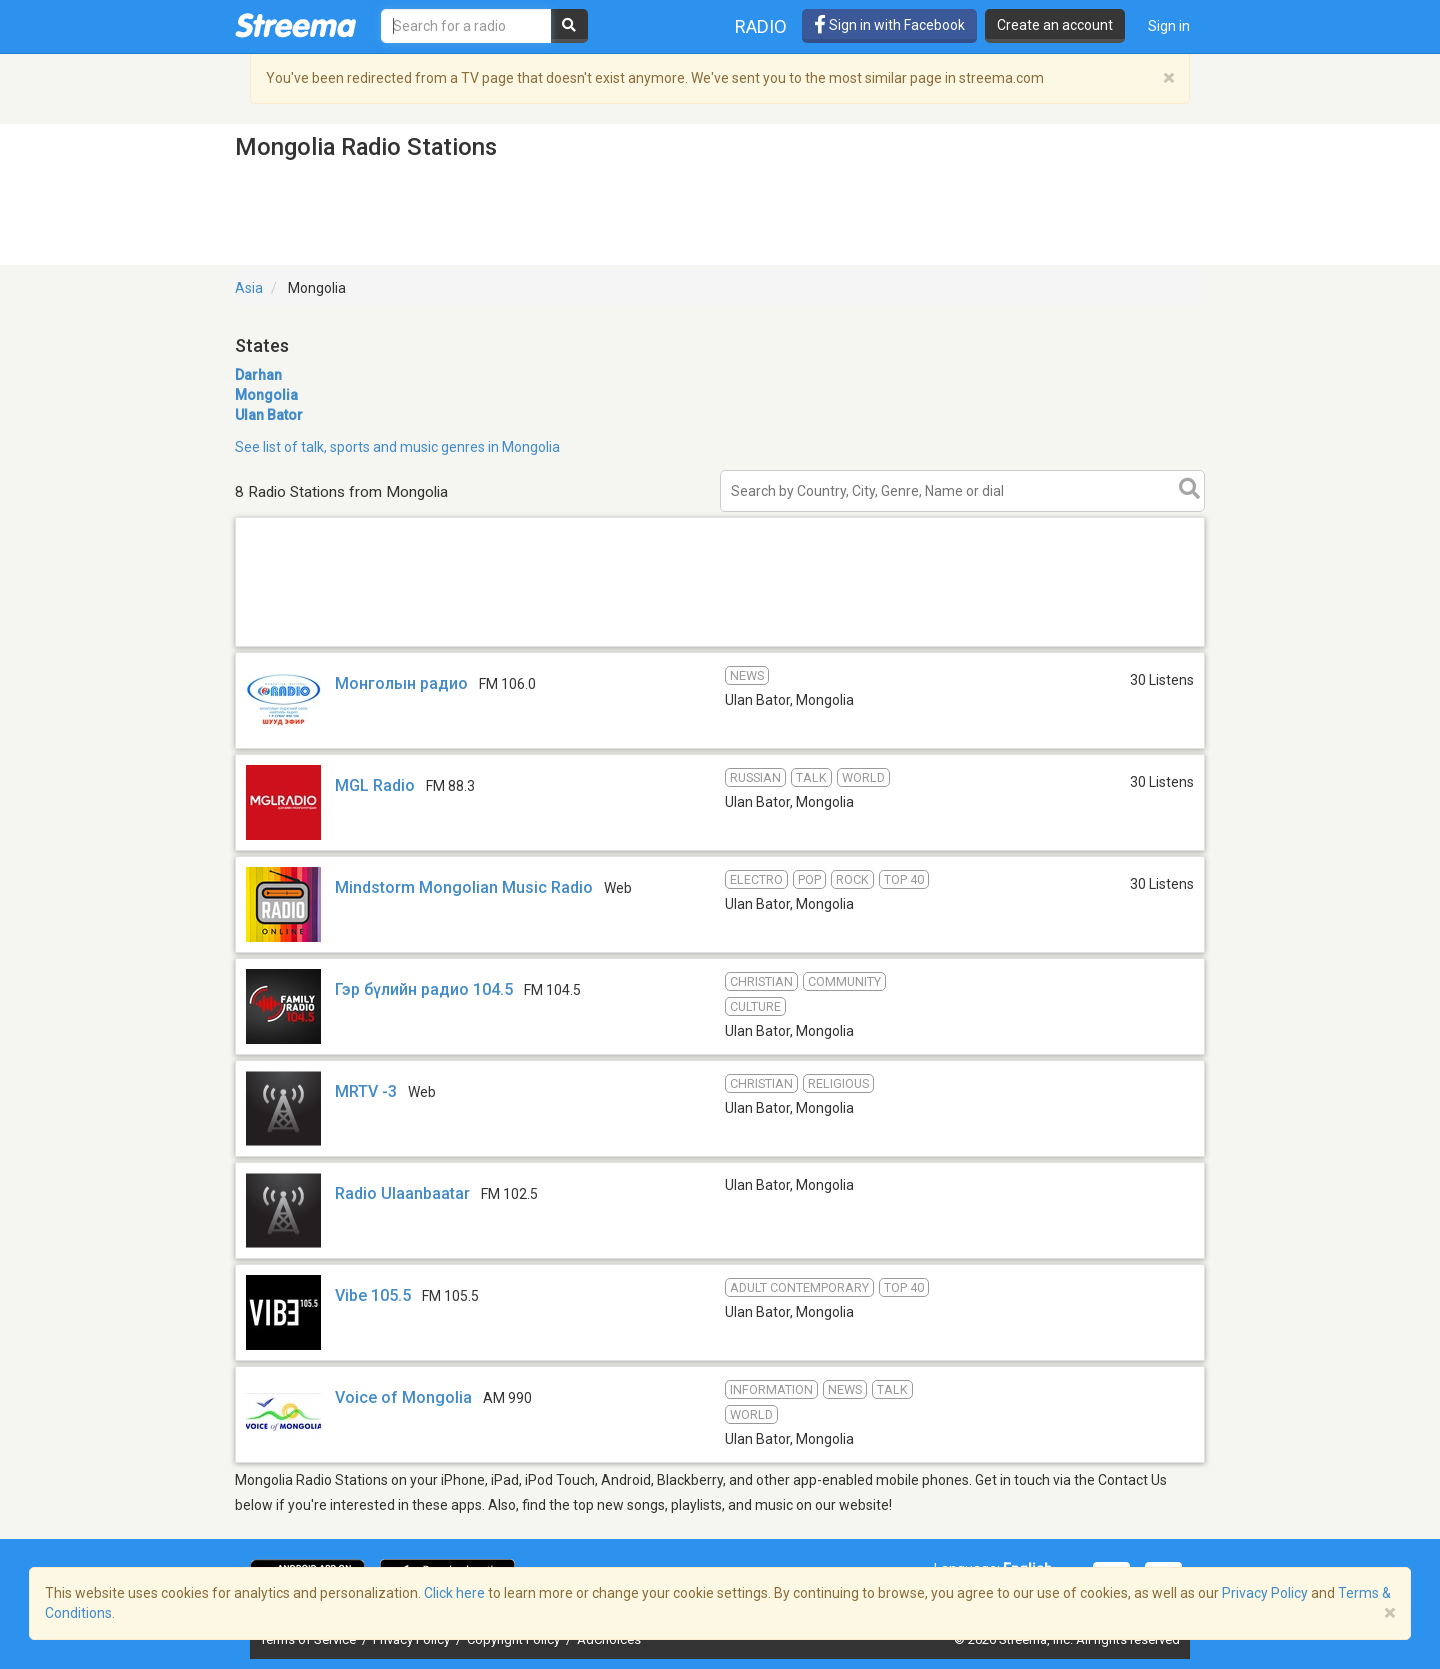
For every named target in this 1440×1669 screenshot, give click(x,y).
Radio (761, 26)
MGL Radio (375, 785)
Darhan (258, 375)
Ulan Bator (269, 415)
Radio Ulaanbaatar (402, 1193)
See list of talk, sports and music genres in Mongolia (397, 447)
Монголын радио (401, 683)
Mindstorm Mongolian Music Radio (464, 887)
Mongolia (266, 395)
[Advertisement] (720, 645)
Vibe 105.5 (373, 1295)
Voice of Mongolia (403, 1397)
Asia (249, 288)
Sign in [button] (1169, 26)
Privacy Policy (1265, 1593)
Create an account (1055, 25)
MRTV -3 (366, 1091)
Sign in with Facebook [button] (889, 25)
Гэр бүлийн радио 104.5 (424, 989)
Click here (454, 1593)
